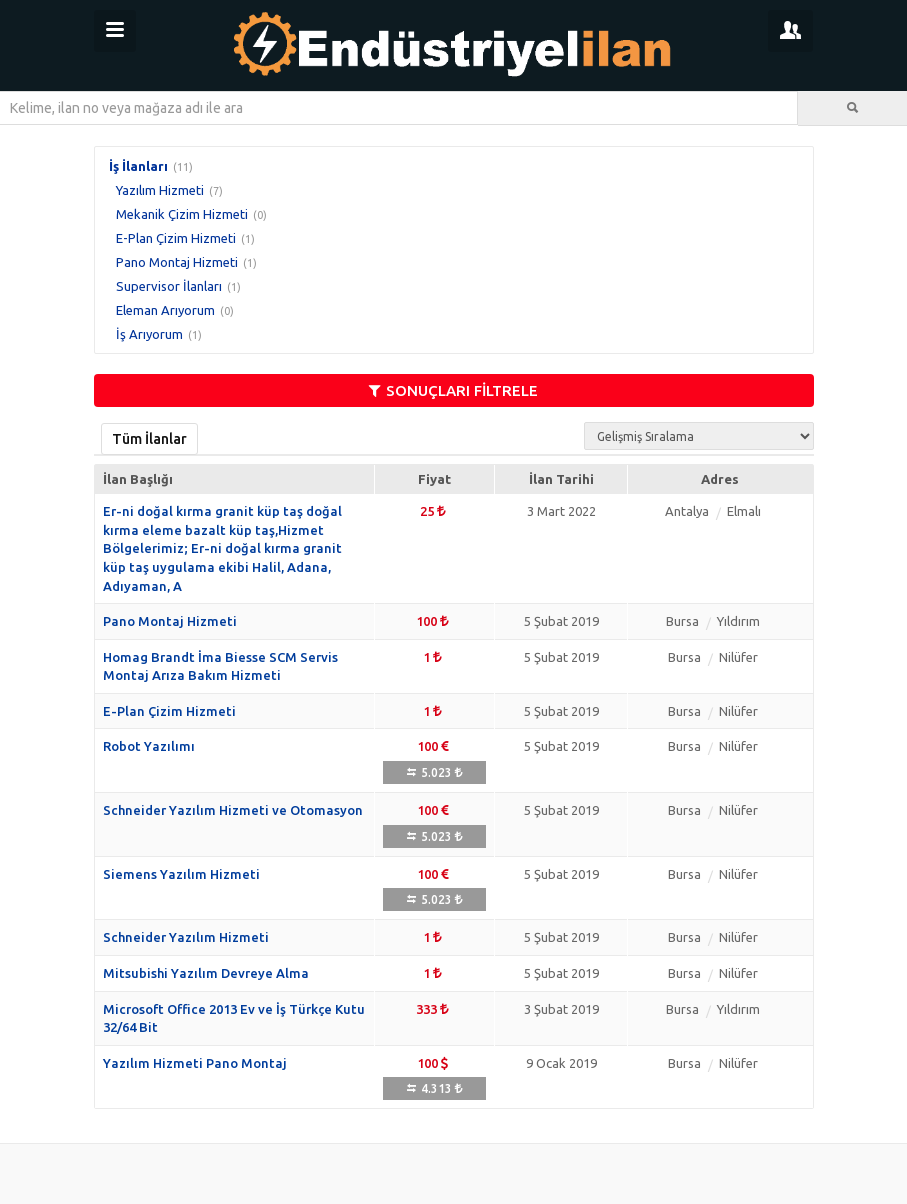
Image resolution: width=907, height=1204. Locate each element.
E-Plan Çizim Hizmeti (176, 238)
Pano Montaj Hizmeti (177, 262)
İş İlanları (138, 166)
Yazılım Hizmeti (160, 190)
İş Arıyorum (149, 334)
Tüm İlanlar (149, 439)
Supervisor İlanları (169, 286)
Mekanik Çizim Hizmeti (182, 214)
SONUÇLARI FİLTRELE (453, 390)
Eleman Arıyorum (165, 310)
